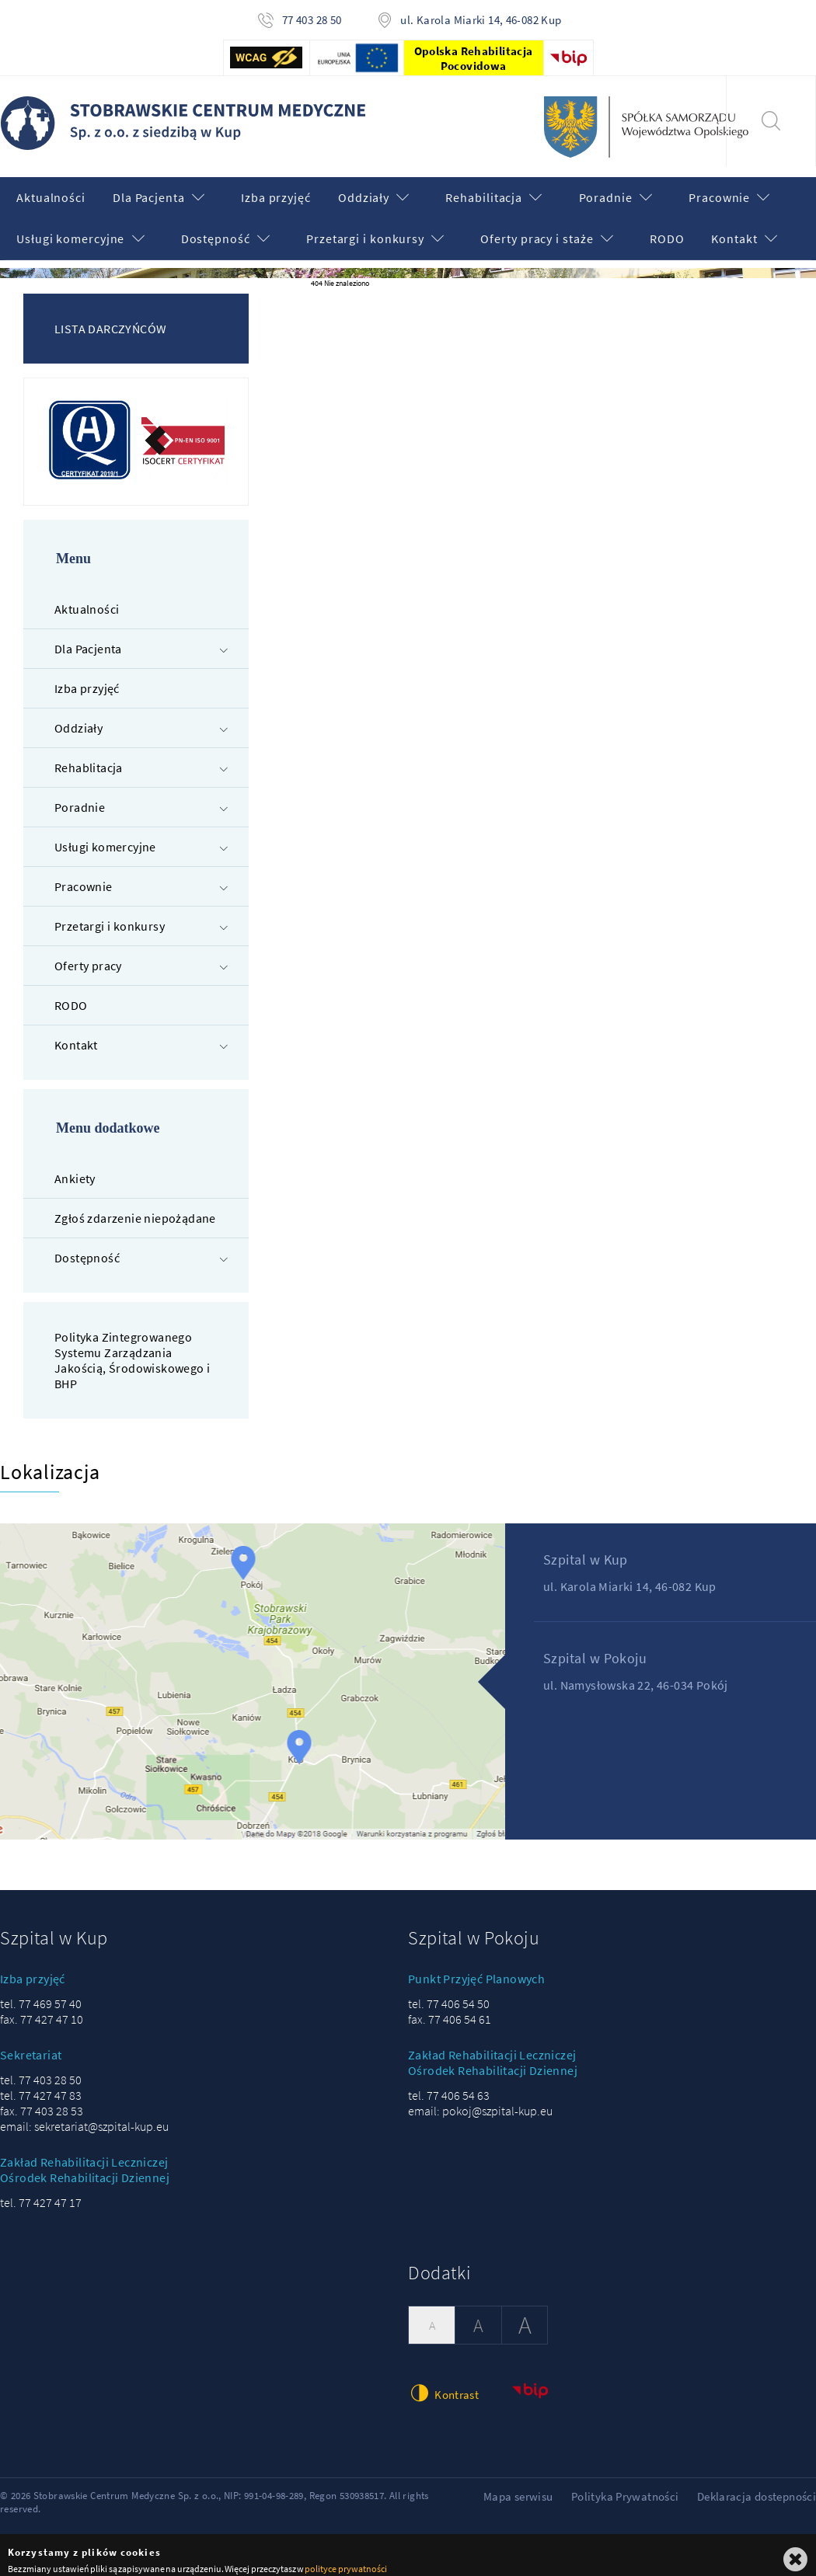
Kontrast (443, 2382)
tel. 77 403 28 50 (41, 2069)
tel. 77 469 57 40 (41, 1993)
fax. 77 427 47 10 (41, 2009)
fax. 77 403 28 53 (41, 2100)
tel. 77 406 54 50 (449, 1993)
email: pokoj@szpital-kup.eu (480, 2100)
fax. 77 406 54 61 (449, 2009)
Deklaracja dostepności (756, 2486)
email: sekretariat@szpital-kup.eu (84, 2116)
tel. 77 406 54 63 (449, 2085)
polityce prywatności (345, 2558)
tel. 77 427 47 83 (41, 2085)
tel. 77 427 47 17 (41, 2192)
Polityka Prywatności (625, 2486)
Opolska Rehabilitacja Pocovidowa (473, 58)
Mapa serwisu (518, 2486)
